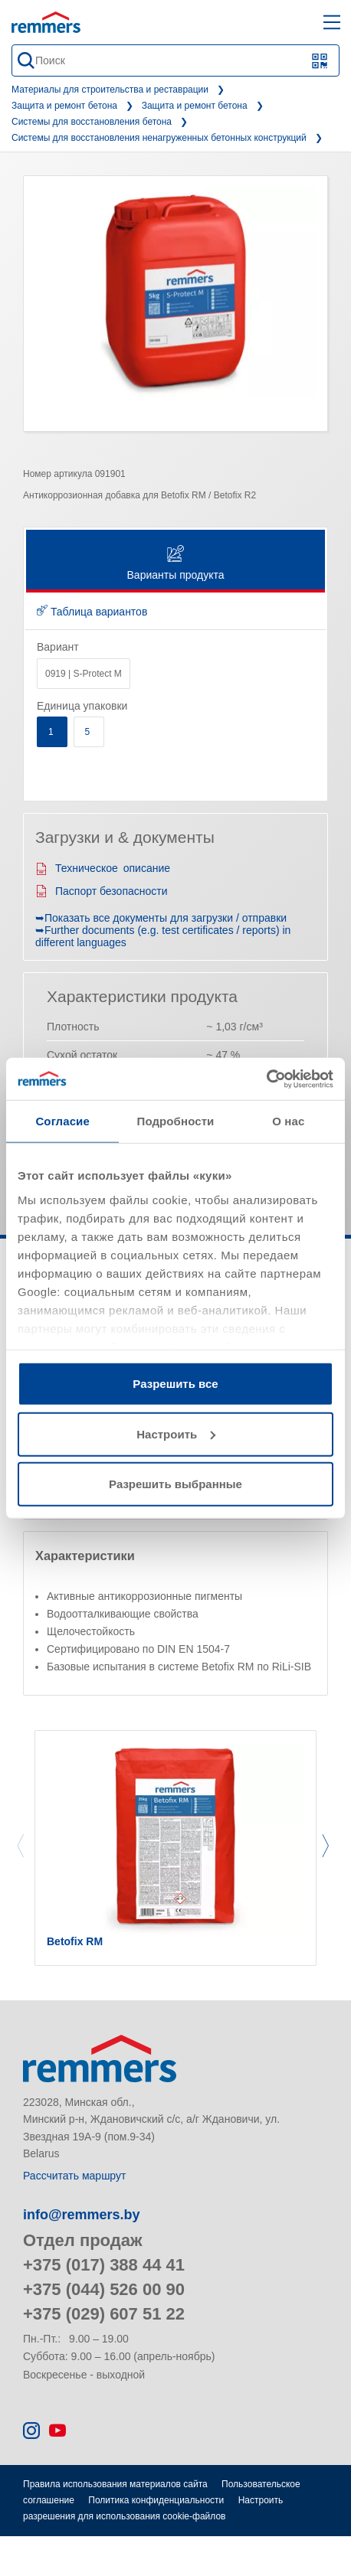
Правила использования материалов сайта (115, 2484)
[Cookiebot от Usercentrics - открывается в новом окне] (266, 1079)
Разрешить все (175, 1383)
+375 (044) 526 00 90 (104, 2289)
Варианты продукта (176, 564)
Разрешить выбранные (175, 1483)
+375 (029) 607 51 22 (104, 2313)
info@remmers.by (81, 2214)
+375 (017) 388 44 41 (104, 2264)
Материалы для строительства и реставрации (109, 89)
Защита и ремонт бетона (64, 105)
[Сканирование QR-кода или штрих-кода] (320, 61)
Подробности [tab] (176, 1121)
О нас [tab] (288, 1121)
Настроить (175, 1433)
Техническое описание (102, 868)
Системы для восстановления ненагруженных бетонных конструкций (159, 137)
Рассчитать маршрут (74, 2176)
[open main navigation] (332, 22)
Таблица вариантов (92, 612)
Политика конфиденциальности (156, 2500)
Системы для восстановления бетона (91, 121)
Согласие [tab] (62, 1121)
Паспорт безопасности (101, 891)
